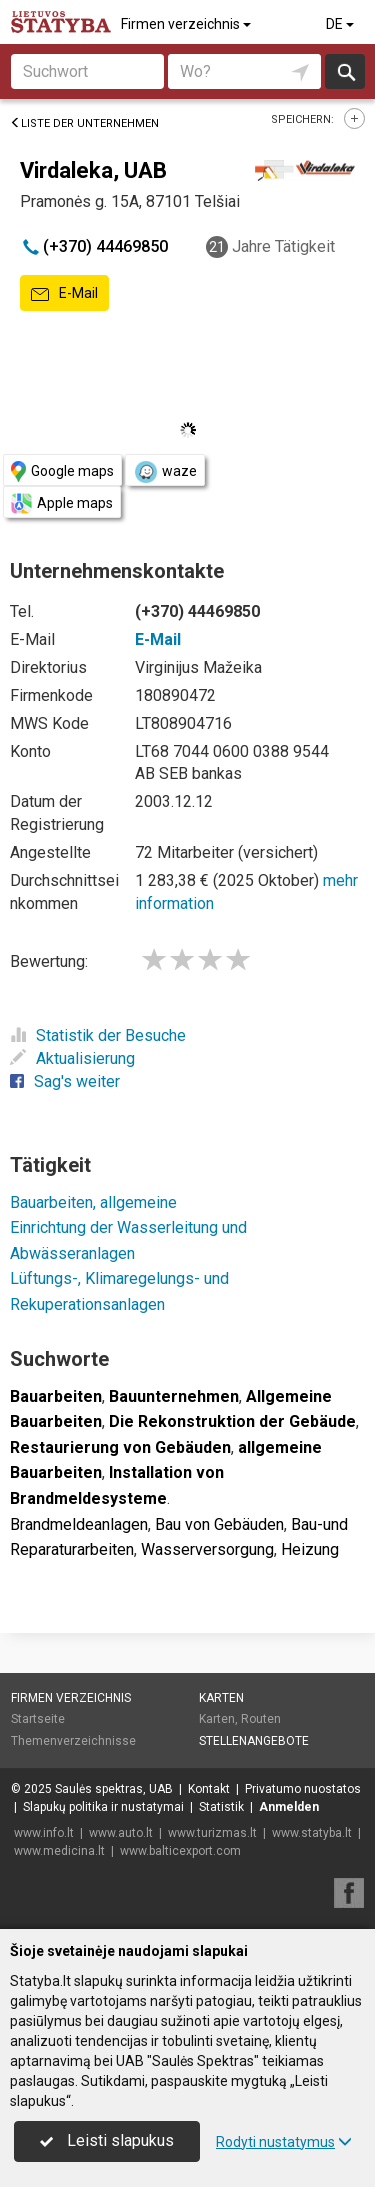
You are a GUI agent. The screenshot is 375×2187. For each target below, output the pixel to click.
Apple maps (62, 503)
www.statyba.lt (312, 1833)
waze (165, 472)
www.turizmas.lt (212, 1833)
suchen (345, 71)
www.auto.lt (121, 1833)
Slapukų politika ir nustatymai (103, 1807)
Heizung (310, 1549)
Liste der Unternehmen (84, 123)
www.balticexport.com (180, 1851)
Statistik (221, 1807)
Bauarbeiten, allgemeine (93, 1202)
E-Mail (64, 294)
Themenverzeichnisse (73, 1741)
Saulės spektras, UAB (114, 1789)
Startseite (38, 1719)
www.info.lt (44, 1833)
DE (341, 24)
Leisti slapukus (107, 2140)
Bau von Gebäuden (219, 1524)
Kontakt (209, 1789)
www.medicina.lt (59, 1851)
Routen (261, 1719)
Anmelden (289, 1807)
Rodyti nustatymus (284, 2142)
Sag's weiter (65, 1081)
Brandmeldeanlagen (79, 1524)
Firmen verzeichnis (187, 24)
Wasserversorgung (207, 1549)
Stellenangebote (254, 1741)
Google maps (62, 471)
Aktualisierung (72, 1058)
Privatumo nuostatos (303, 1789)
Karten (221, 1698)
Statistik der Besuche (98, 1035)
